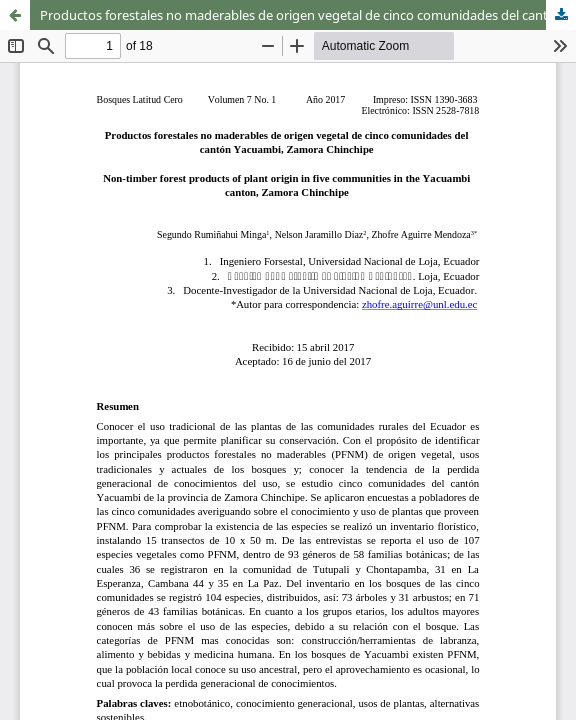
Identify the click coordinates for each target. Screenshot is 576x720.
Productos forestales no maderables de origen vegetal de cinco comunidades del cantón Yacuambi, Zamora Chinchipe (308, 15)
